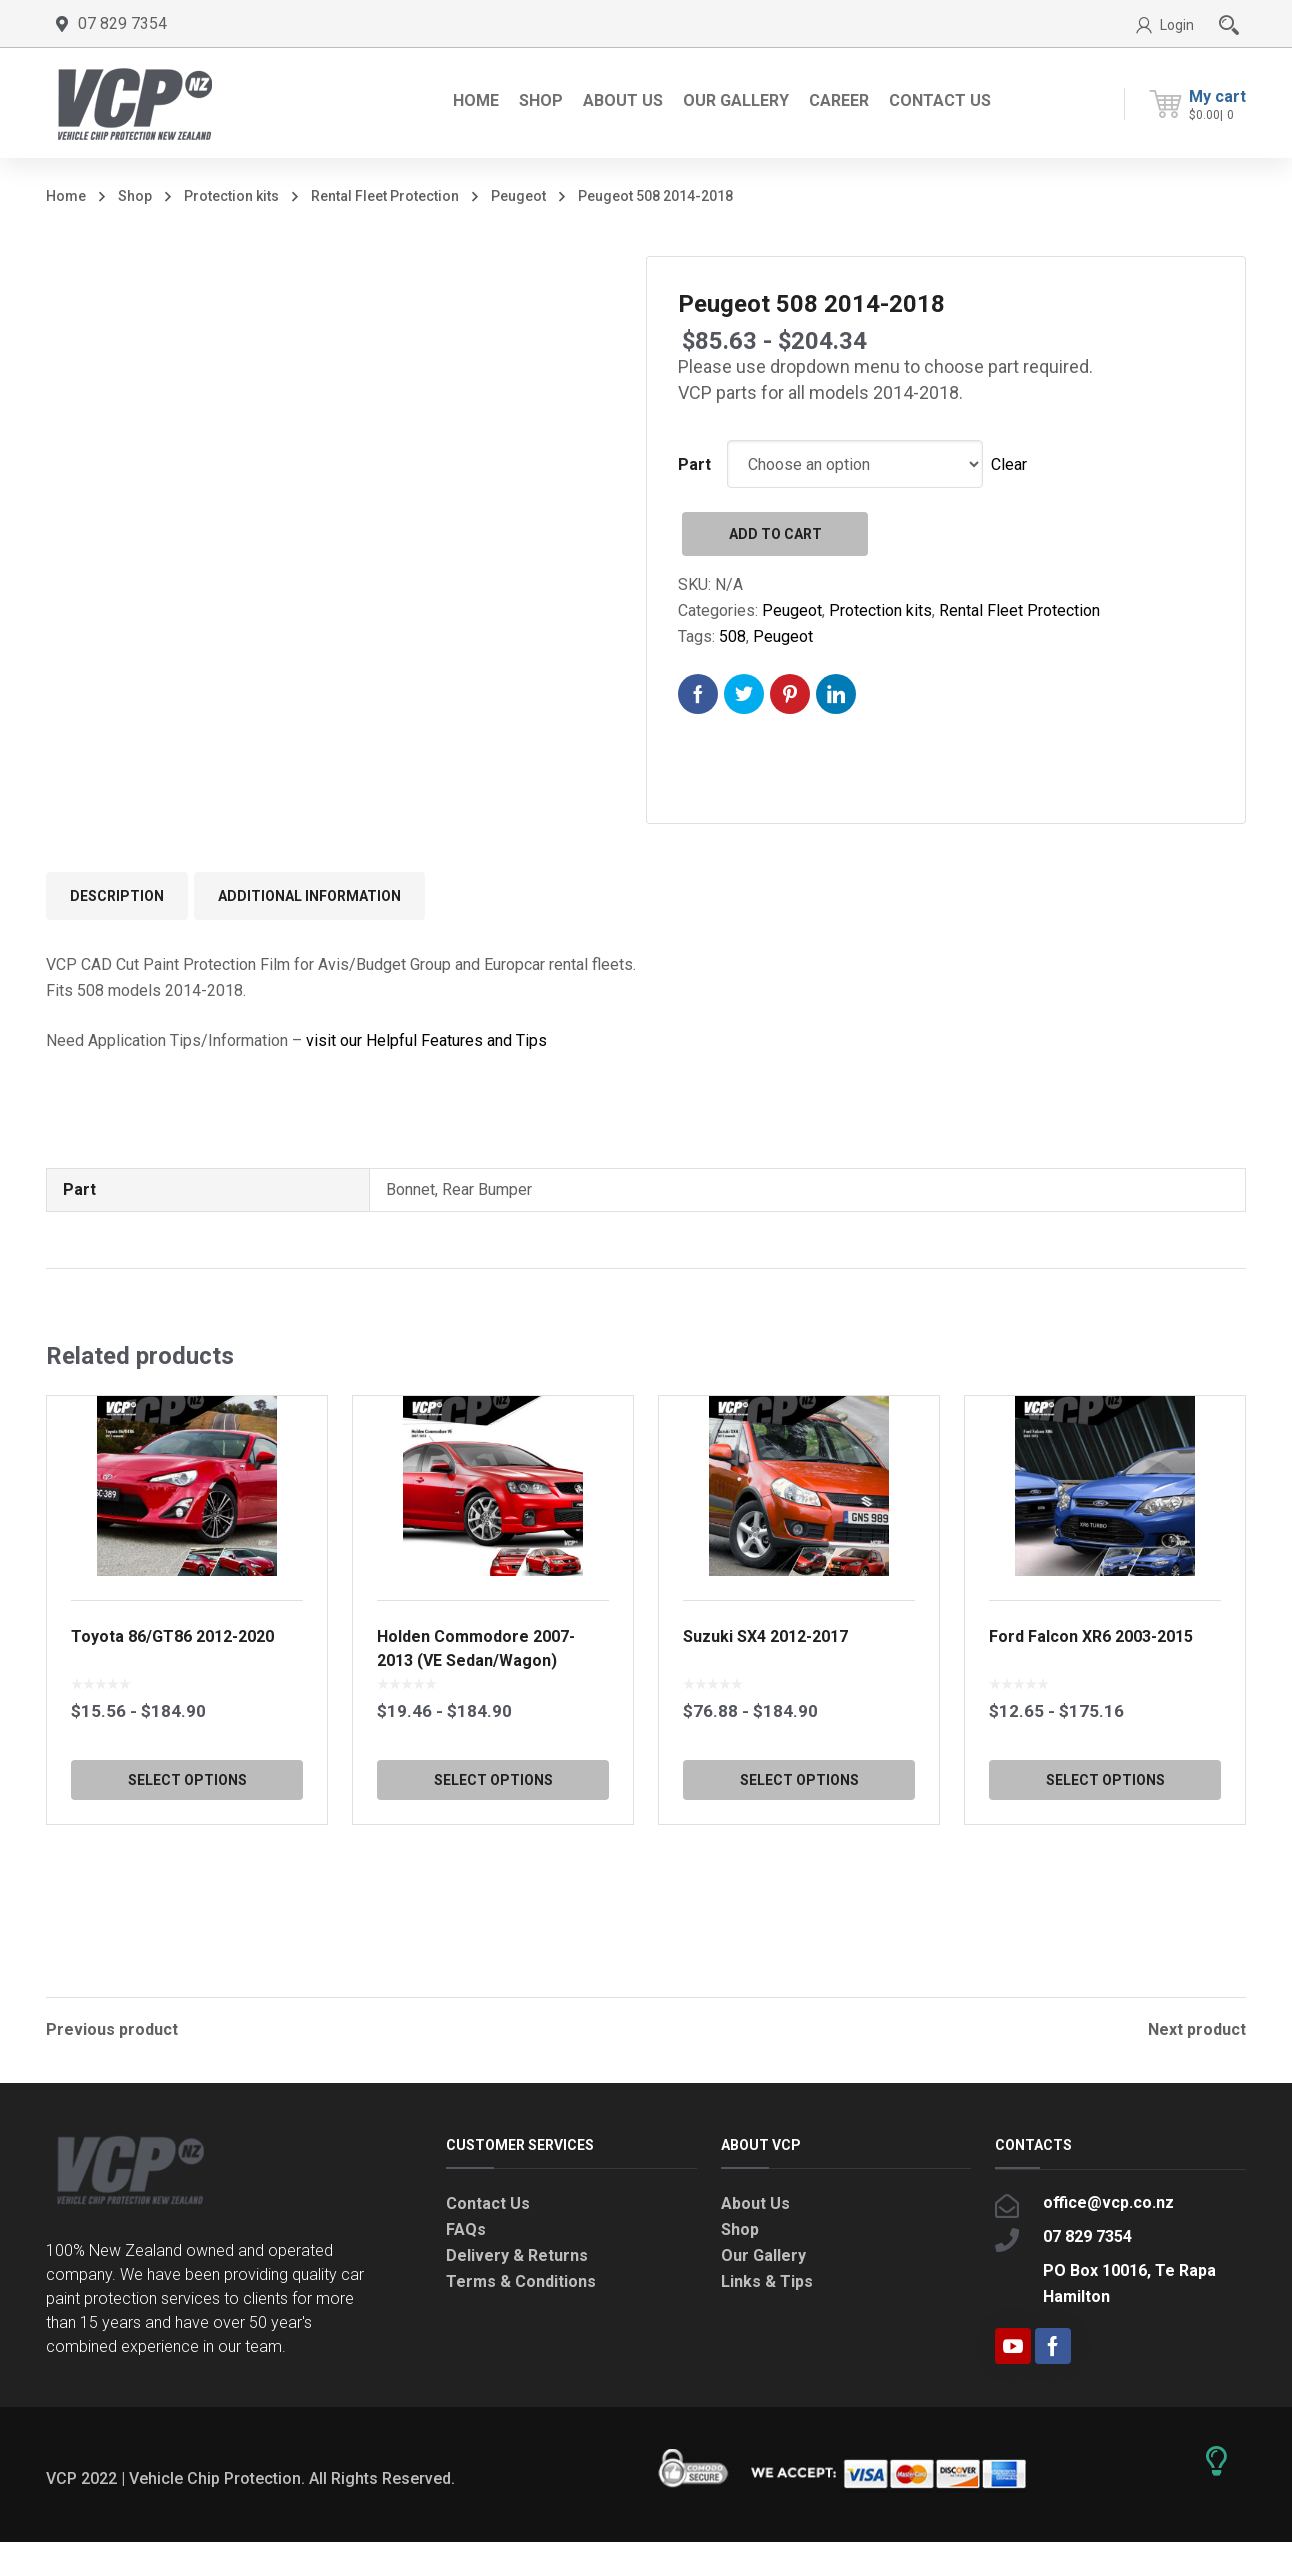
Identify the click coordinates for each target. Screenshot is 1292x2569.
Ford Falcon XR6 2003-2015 (1091, 1736)
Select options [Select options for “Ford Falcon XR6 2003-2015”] (1105, 1880)
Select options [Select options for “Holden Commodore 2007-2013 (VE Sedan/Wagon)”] (493, 1880)
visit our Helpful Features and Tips (426, 1040)
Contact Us (488, 2230)
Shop (135, 196)
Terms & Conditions (521, 2308)
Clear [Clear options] (1009, 464)
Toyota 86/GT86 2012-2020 (172, 1736)
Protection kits (231, 196)
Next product (1197, 2030)
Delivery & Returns (517, 2282)
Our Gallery (763, 2282)
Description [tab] (117, 896)
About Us (755, 2230)
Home (66, 196)
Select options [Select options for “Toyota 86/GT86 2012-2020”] (187, 1880)
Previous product (112, 2030)
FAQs (466, 2256)
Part (694, 464)
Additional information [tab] (309, 896)
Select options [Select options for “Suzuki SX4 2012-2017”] (799, 1880)
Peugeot (518, 196)
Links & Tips (767, 2308)
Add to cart (775, 534)
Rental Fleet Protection (385, 196)
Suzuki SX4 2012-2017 (765, 1736)
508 (732, 636)
